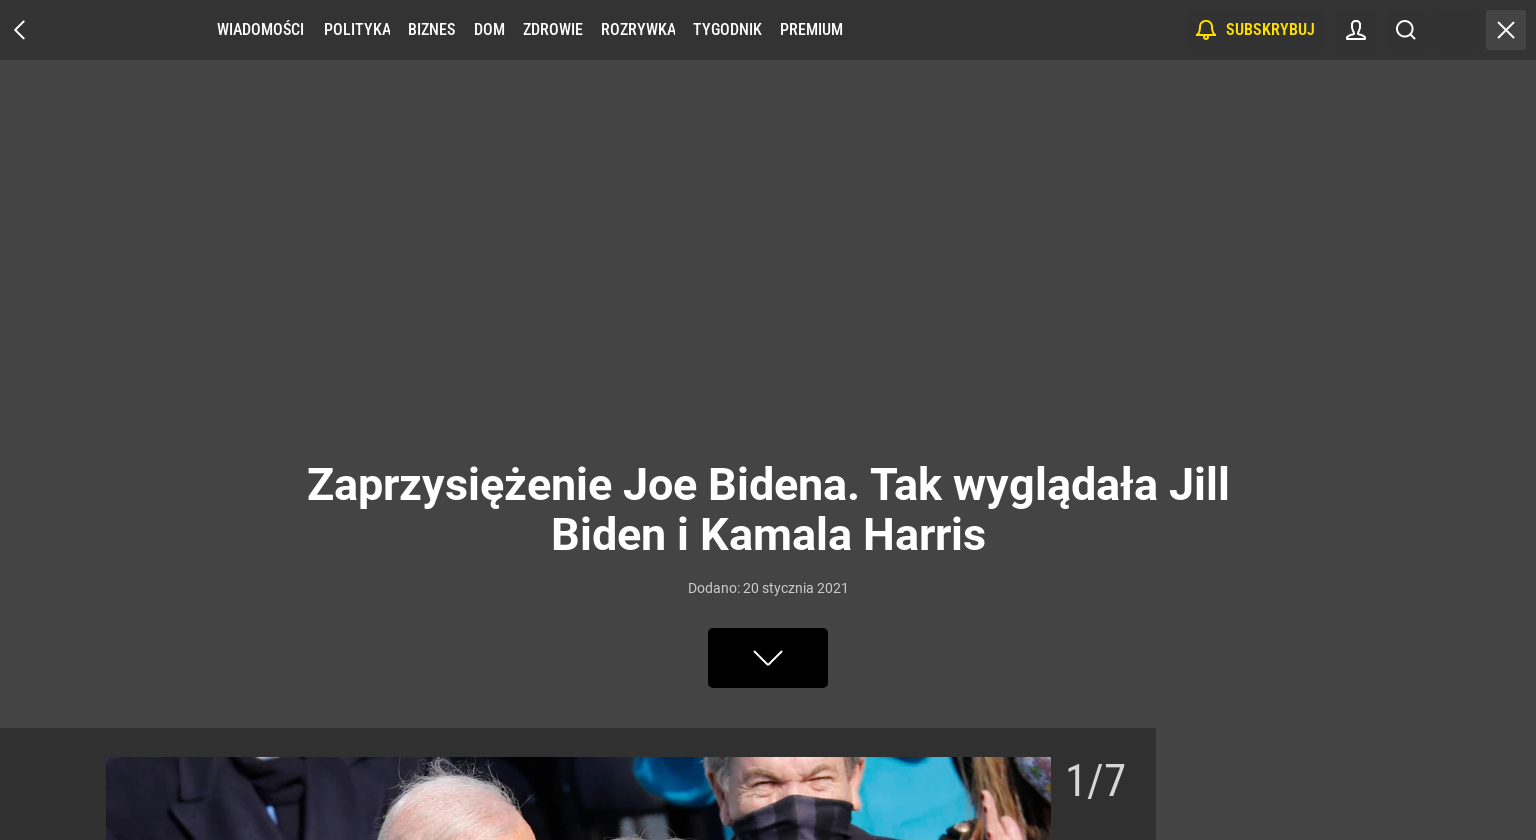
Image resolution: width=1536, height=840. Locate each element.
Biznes (431, 29)
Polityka (357, 29)
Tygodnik (727, 29)
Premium (811, 29)
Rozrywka (638, 29)
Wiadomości (260, 29)
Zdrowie (553, 29)
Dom (489, 29)
